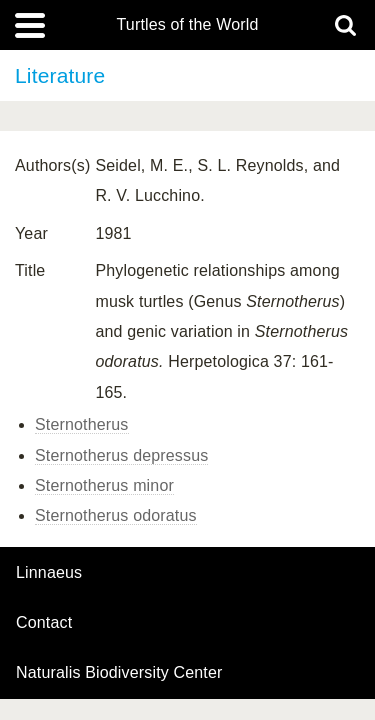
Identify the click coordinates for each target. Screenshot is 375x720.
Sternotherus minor (104, 485)
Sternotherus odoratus (116, 515)
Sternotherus (82, 424)
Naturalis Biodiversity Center (119, 673)
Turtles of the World (188, 25)
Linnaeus (49, 573)
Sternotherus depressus (121, 455)
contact (44, 622)
